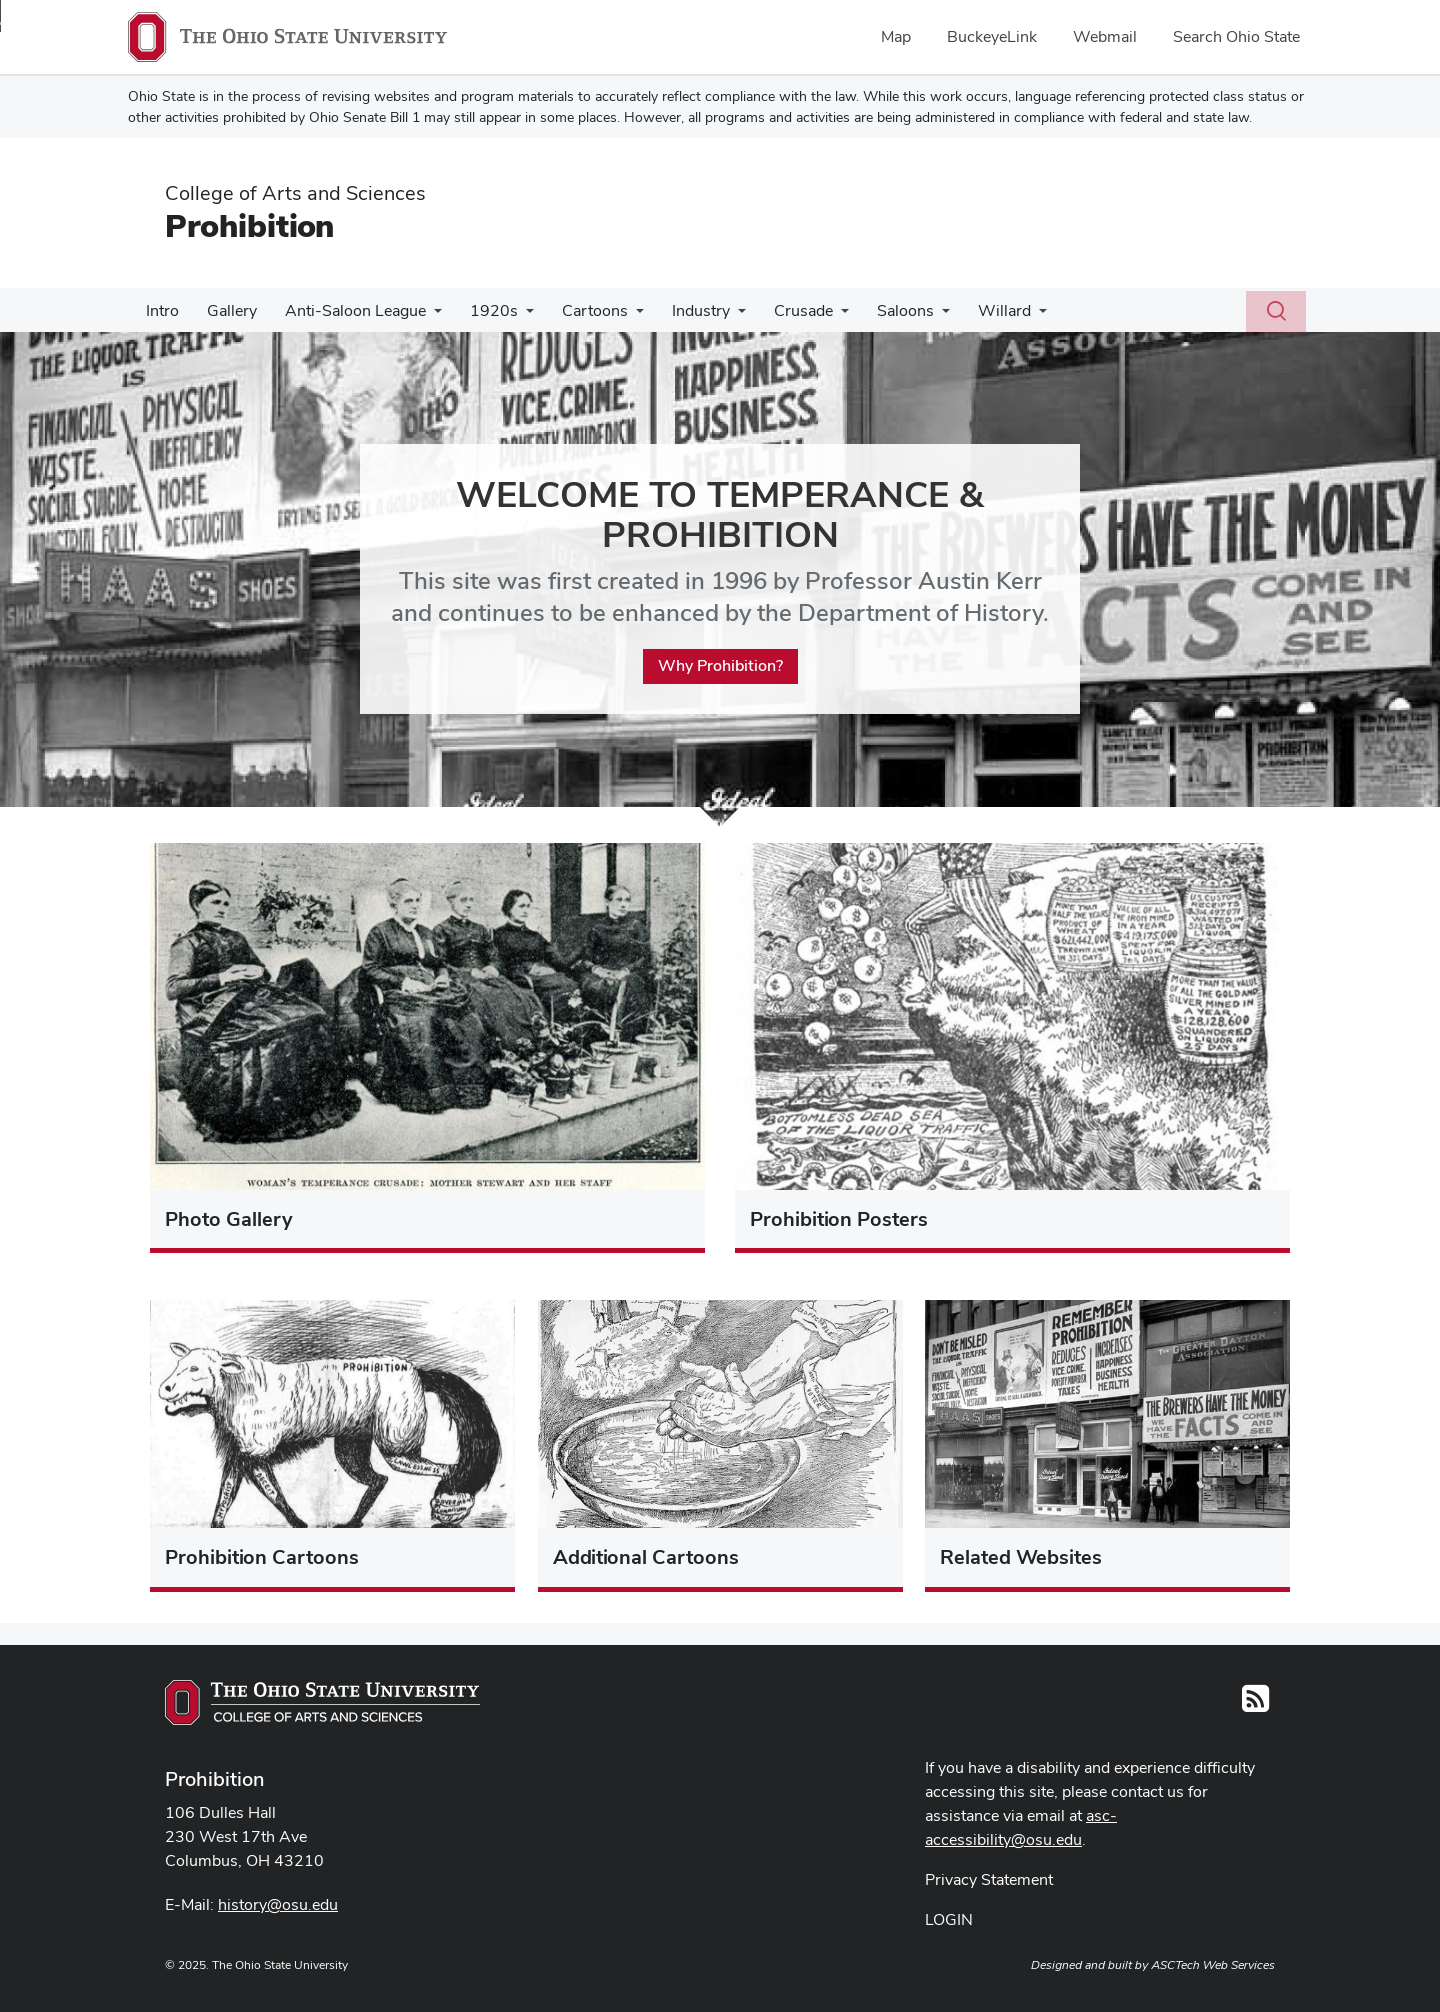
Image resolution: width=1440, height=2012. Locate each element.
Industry (679, 310)
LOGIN (949, 1919)
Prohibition (249, 225)
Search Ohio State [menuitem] (1236, 36)
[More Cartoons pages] (618, 316)
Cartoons (577, 310)
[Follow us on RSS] (1255, 1704)
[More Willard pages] (1005, 316)
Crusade (777, 310)
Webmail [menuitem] (1105, 36)
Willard (970, 310)
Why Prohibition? (720, 666)
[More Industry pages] (716, 316)
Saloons (875, 310)
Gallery (226, 310)
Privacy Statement (989, 1879)
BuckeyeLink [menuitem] (992, 36)
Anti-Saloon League (345, 310)
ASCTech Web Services (1213, 1965)
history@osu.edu (278, 1904)
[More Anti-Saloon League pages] (424, 316)
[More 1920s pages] (512, 316)
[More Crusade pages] (815, 316)
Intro (160, 310)
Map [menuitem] (896, 36)
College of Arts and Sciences (295, 193)
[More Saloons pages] (912, 316)
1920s (480, 310)
